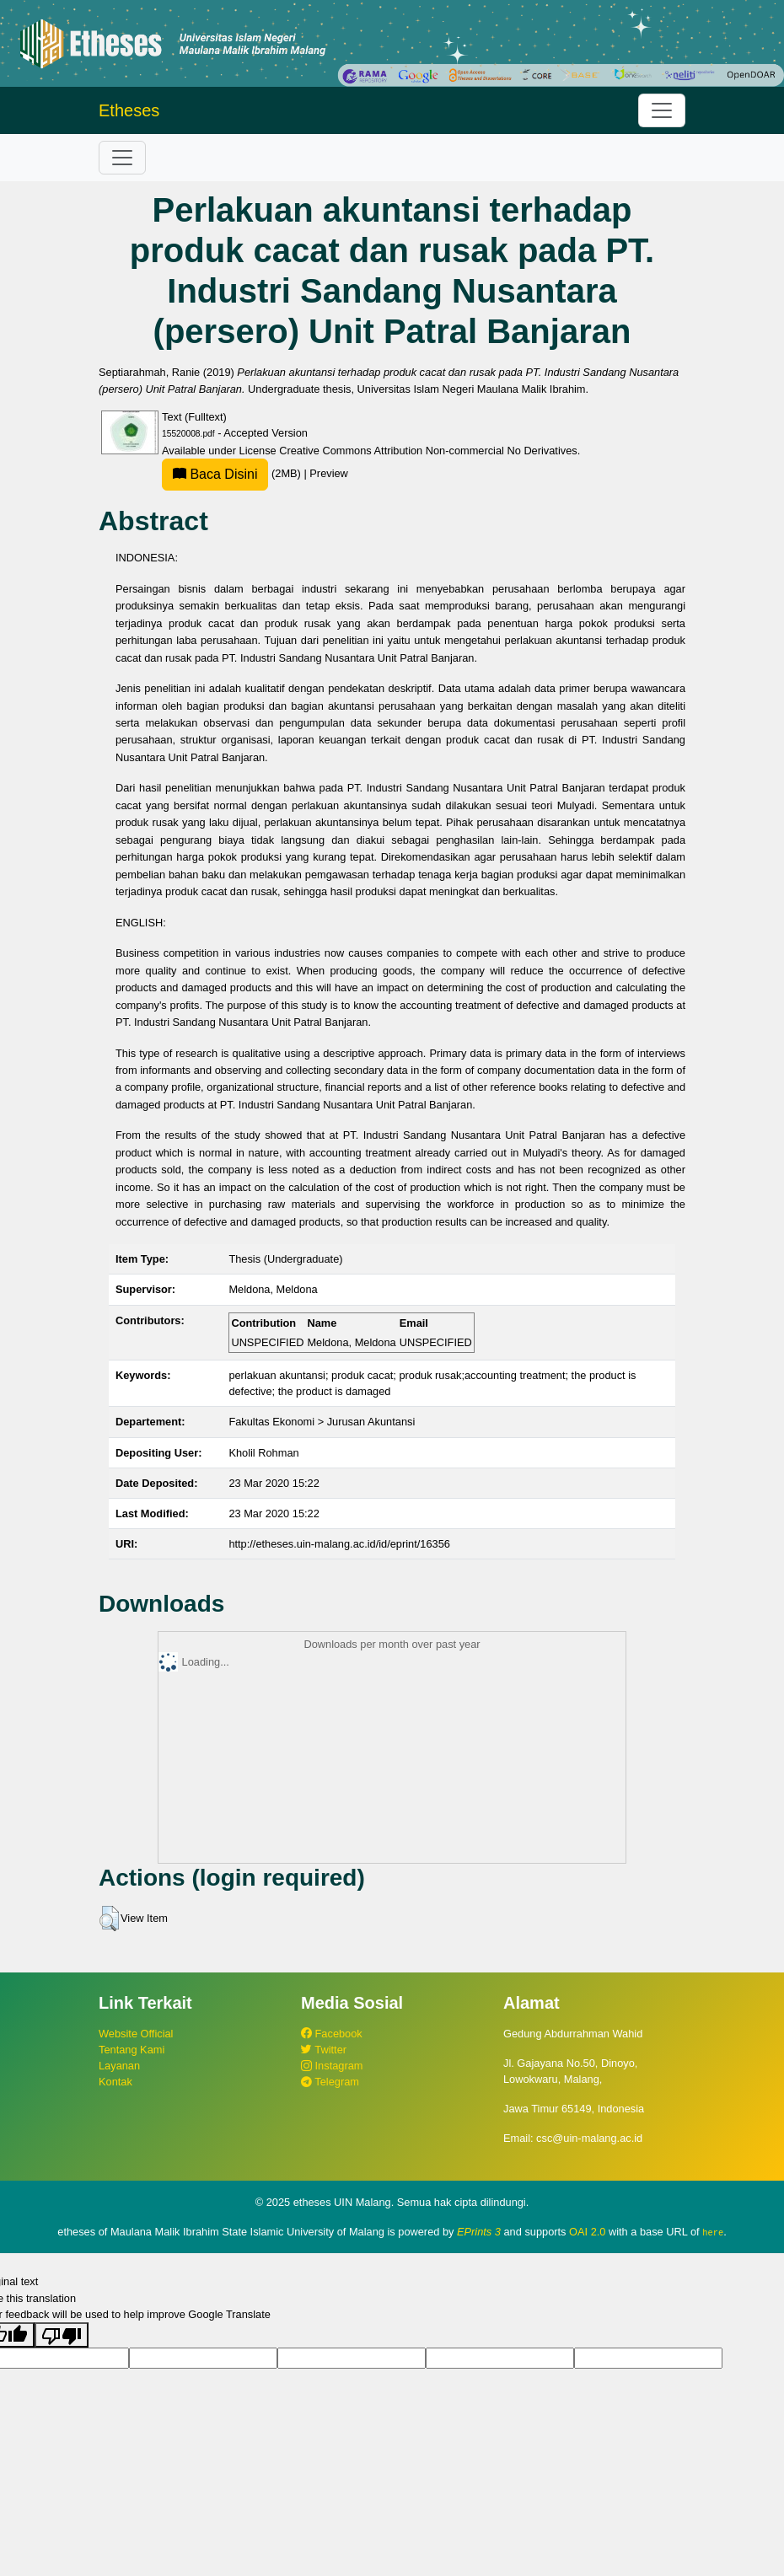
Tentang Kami (131, 2049)
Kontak (115, 2081)
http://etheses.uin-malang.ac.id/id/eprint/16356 (339, 1544)
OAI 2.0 (587, 2231)
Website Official (136, 2033)
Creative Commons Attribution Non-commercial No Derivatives (428, 450)
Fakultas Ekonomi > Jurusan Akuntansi (321, 1421)
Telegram (330, 2081)
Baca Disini (215, 474)
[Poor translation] (62, 2335)
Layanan (119, 2065)
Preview (328, 473)
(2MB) (232, 473)
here (712, 2232)
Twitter (323, 2049)
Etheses (129, 110)
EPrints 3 (479, 2231)
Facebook (331, 2033)
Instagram (331, 2065)
